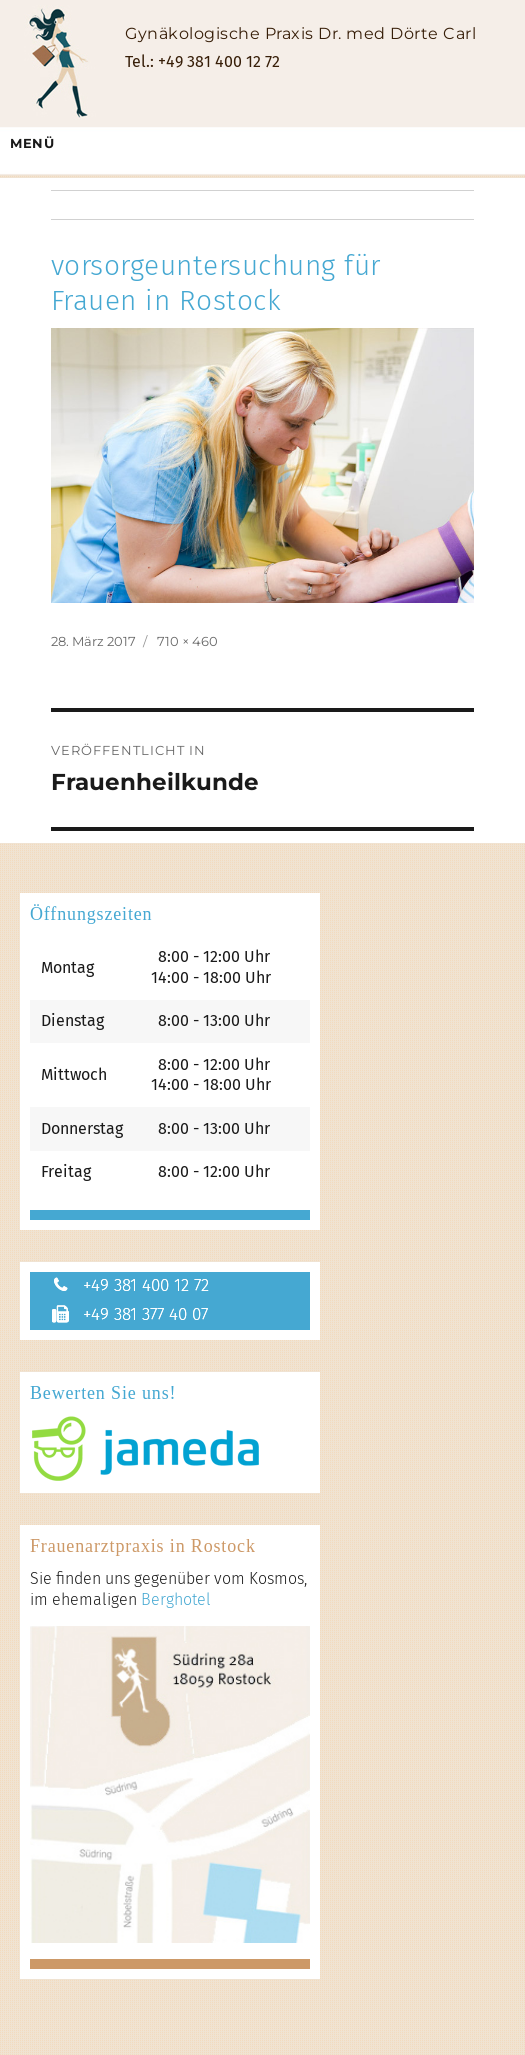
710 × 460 (187, 641)
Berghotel (176, 1599)
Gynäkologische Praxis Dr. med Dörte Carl (300, 33)
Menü (32, 143)
